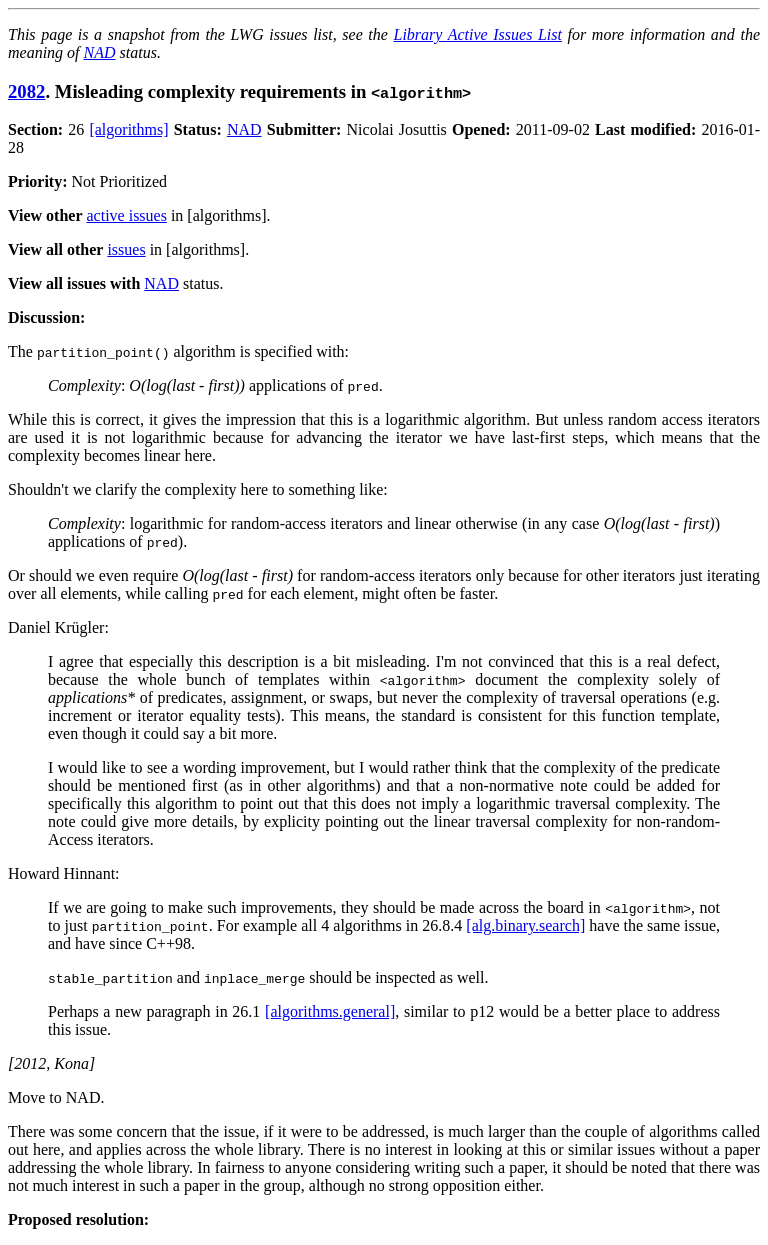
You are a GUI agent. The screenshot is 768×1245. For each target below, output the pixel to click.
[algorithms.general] (330, 1011)
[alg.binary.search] (525, 925)
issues (126, 249)
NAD (100, 52)
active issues (127, 215)
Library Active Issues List (477, 34)
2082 (26, 91)
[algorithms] (128, 129)
